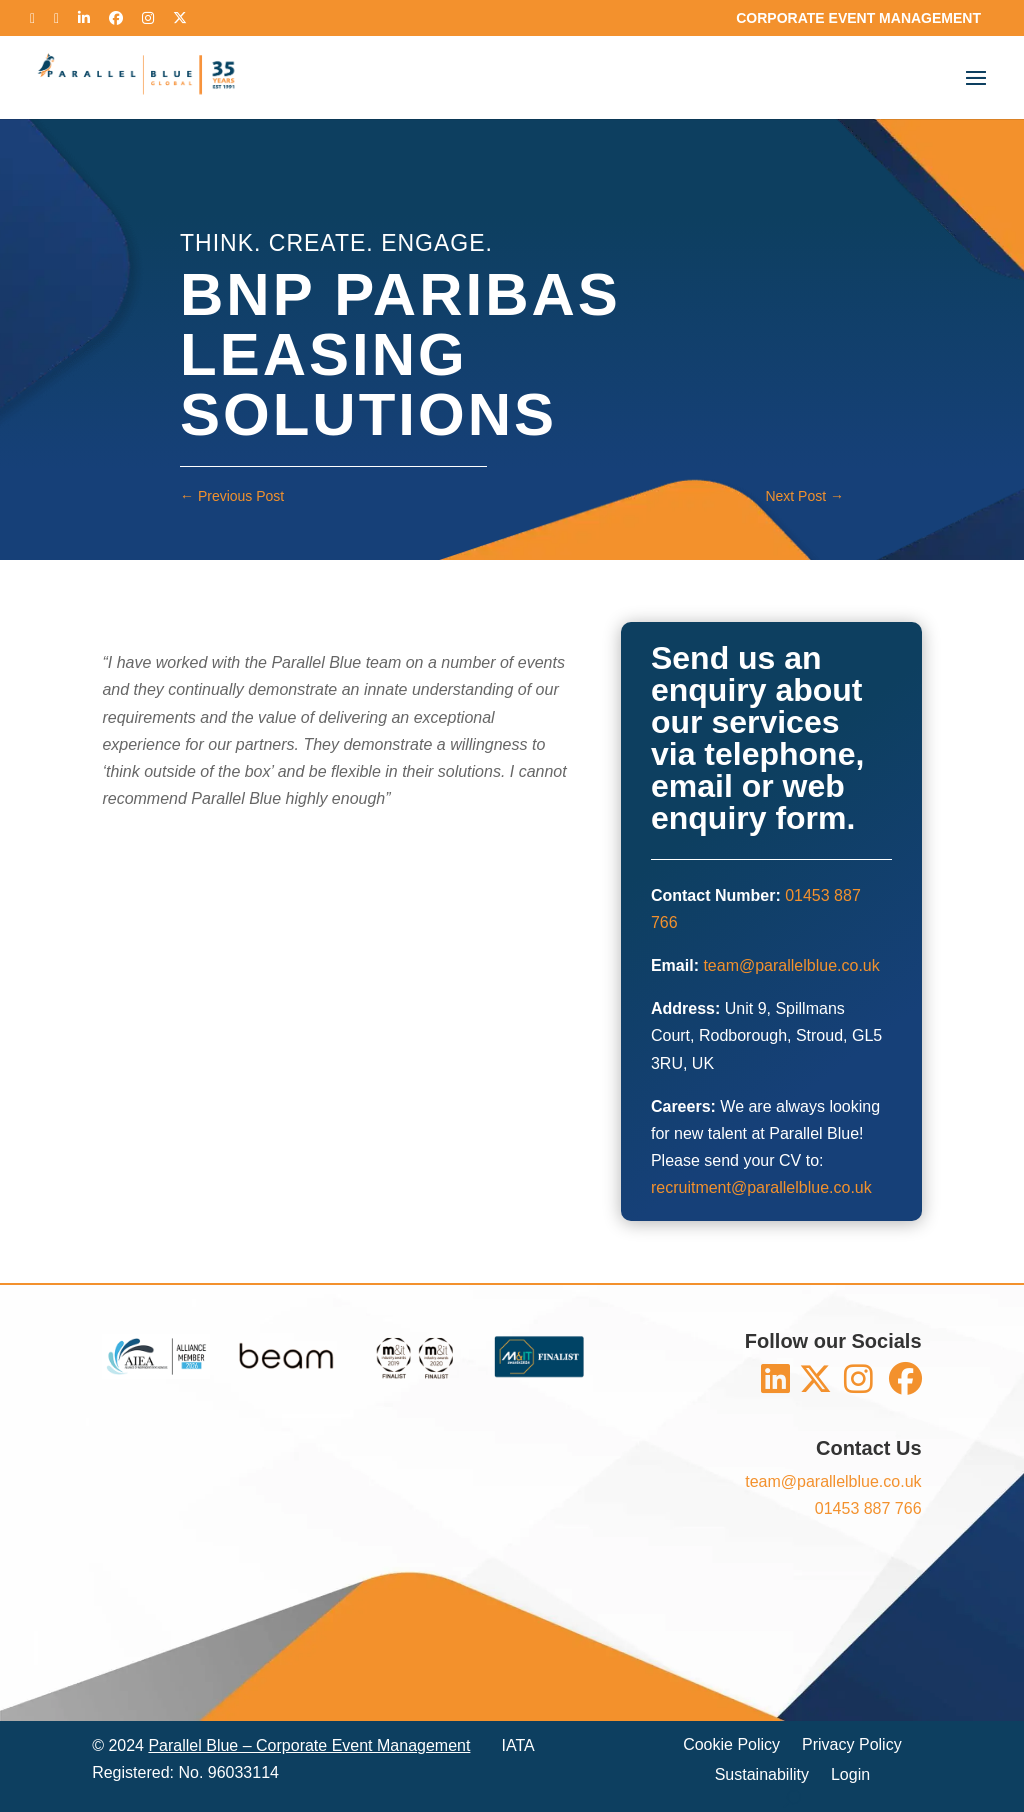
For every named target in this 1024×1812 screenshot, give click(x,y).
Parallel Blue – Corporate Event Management (309, 1745)
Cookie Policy (731, 1745)
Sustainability (762, 1775)
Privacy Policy (852, 1745)
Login (850, 1775)
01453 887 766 (868, 1508)
